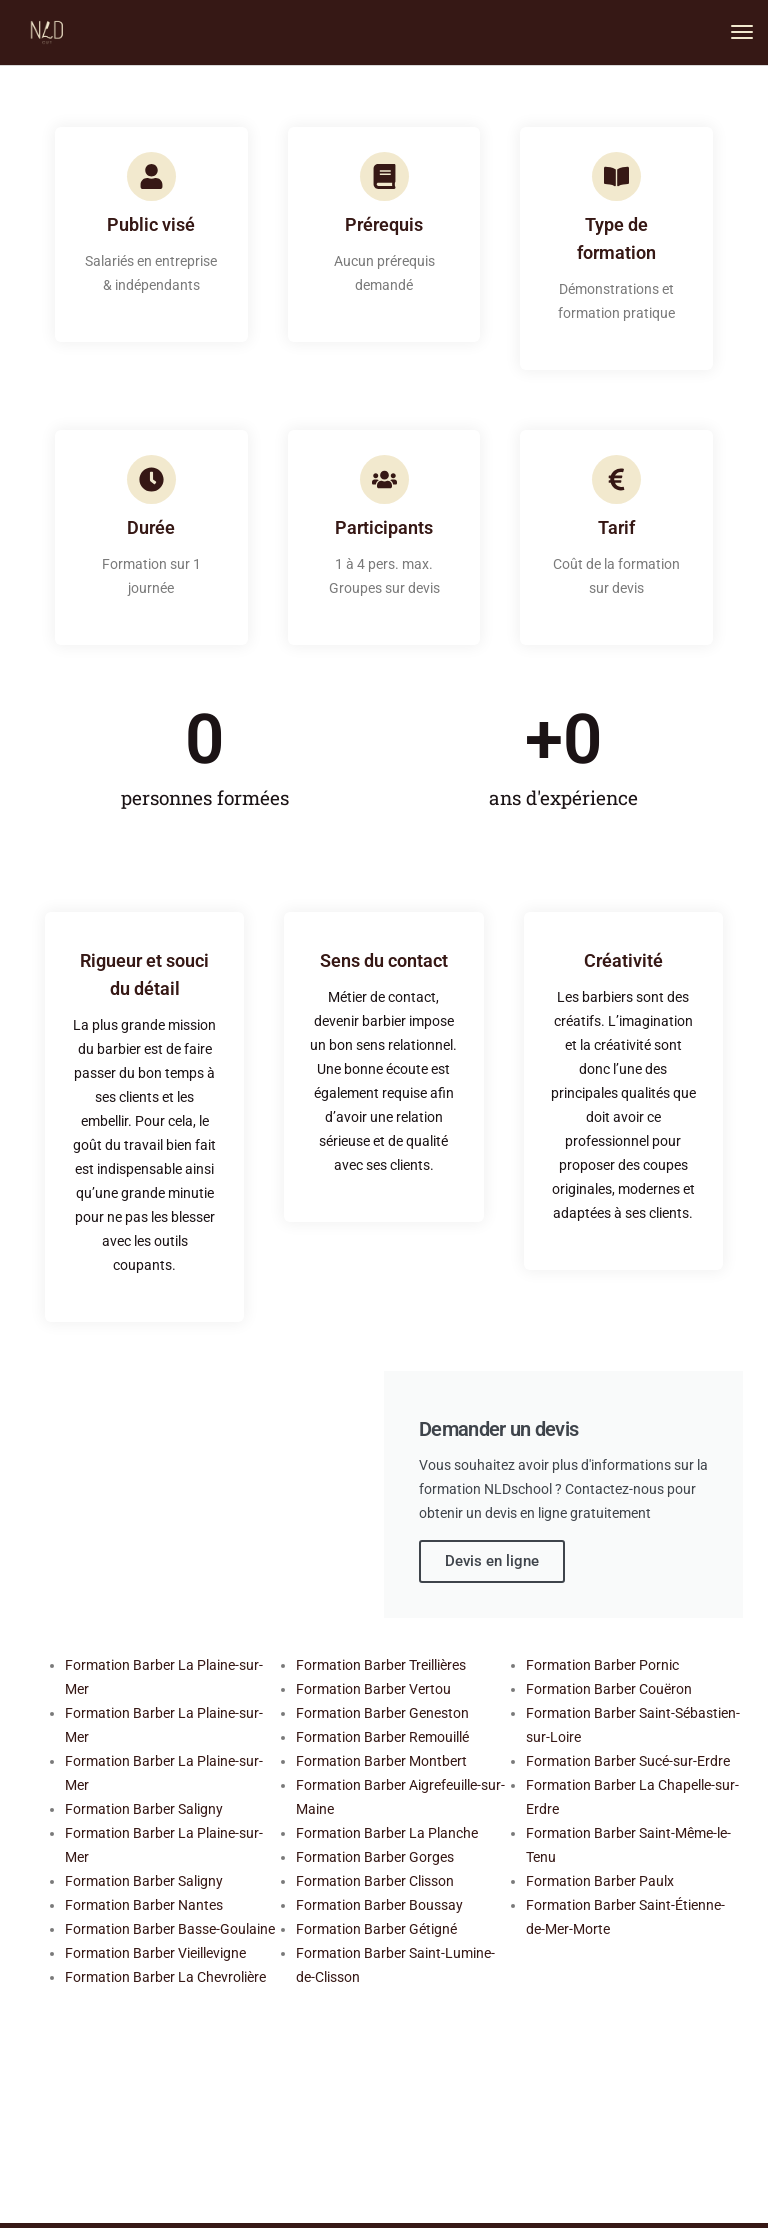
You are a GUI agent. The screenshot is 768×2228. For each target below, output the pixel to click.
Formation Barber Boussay (379, 1905)
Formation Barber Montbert (381, 1761)
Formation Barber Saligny (144, 1809)
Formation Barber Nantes (144, 1905)
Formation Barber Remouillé (382, 1737)
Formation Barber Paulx (600, 1881)
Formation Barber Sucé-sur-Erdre (628, 1761)
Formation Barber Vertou (373, 1689)
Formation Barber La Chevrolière (165, 1977)
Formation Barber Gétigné (376, 1929)
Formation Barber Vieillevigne (155, 1953)
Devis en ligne (492, 1561)
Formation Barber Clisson (375, 1881)
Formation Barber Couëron (609, 1689)
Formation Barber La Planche (387, 1833)
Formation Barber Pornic (602, 1665)
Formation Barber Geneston (382, 1713)
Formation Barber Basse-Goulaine (170, 1929)
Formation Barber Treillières (381, 1665)
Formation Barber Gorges (375, 1857)
